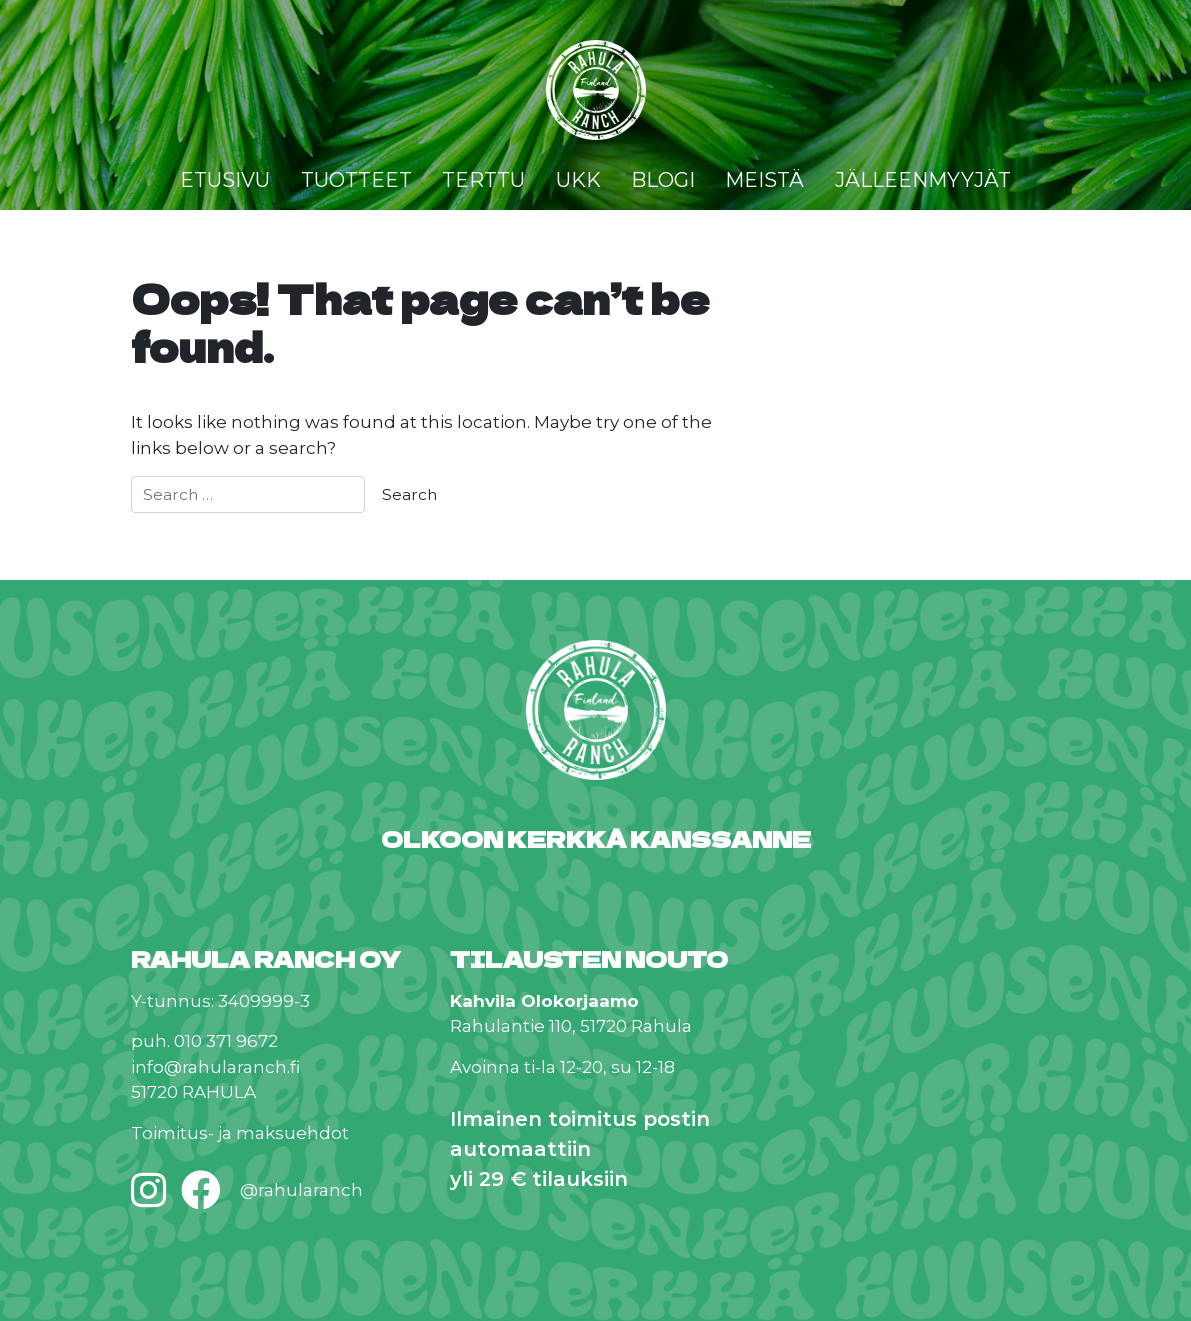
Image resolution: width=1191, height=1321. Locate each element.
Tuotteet (356, 180)
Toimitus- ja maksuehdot (240, 1133)
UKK (578, 180)
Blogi (663, 180)
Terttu (483, 180)
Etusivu (225, 180)
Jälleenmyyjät (923, 180)
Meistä (764, 180)
